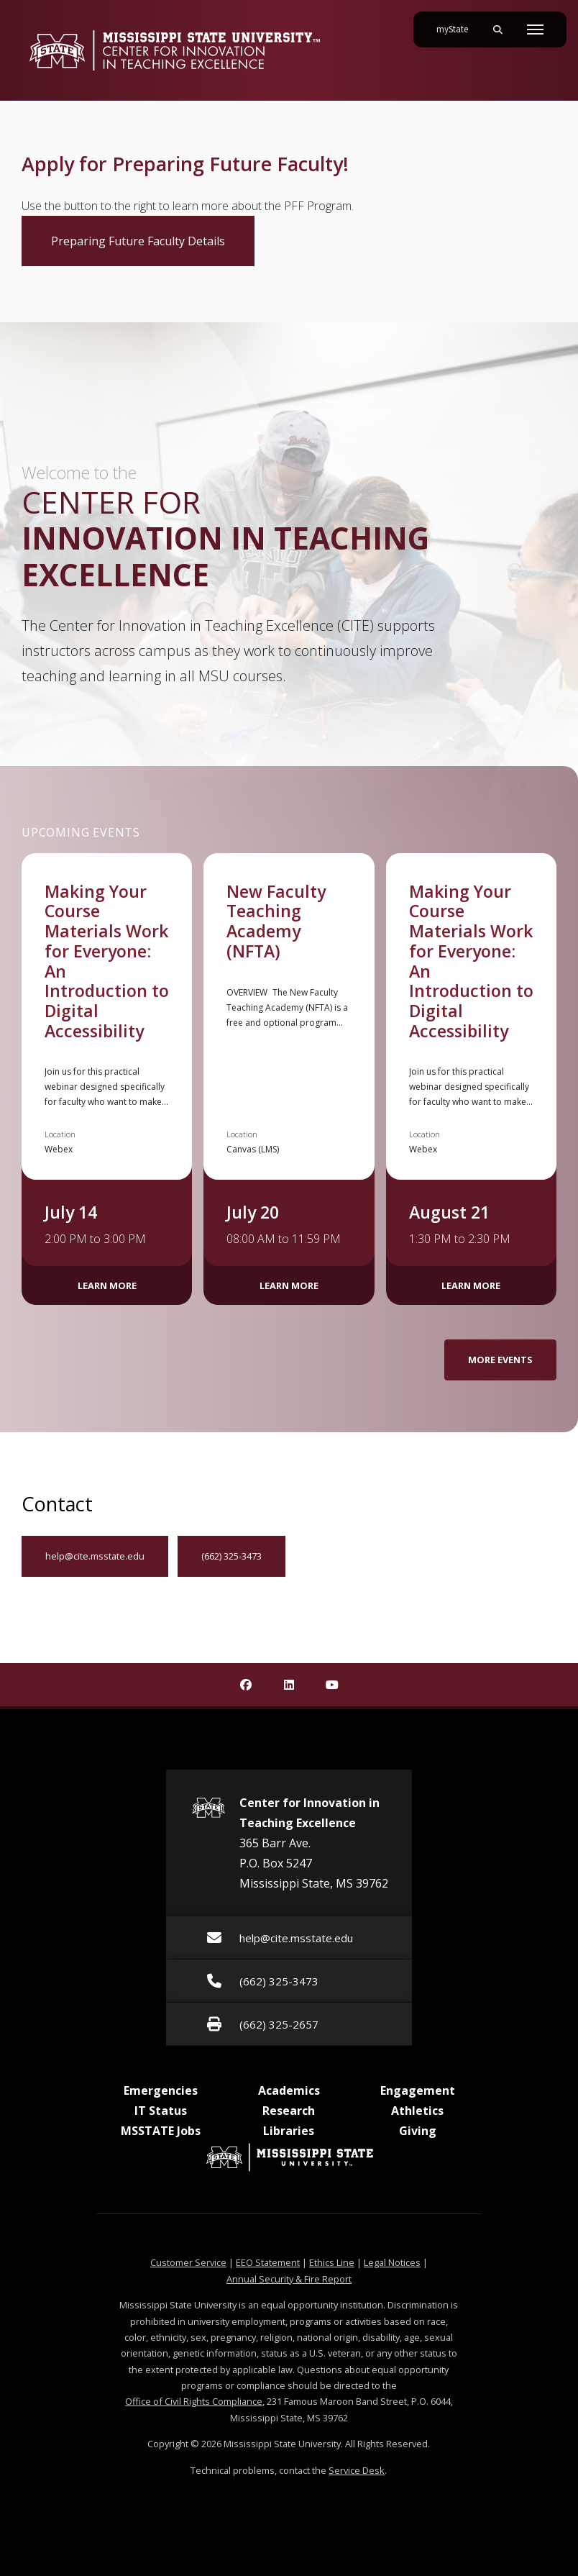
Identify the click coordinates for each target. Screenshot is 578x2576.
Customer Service (188, 2262)
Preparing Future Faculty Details (152, 239)
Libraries (288, 2131)
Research (288, 2110)
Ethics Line (331, 2262)
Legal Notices (392, 2262)
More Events (500, 1359)
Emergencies (161, 2090)
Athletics (417, 2110)
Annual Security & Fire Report (289, 2278)
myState (458, 24)
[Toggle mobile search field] (497, 29)
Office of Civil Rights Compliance (193, 2401)
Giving (417, 2131)
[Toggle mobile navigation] (535, 29)
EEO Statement (268, 2262)
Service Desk (357, 2470)
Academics (289, 2090)
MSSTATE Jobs (161, 2131)
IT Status (160, 2110)
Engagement (417, 2090)
